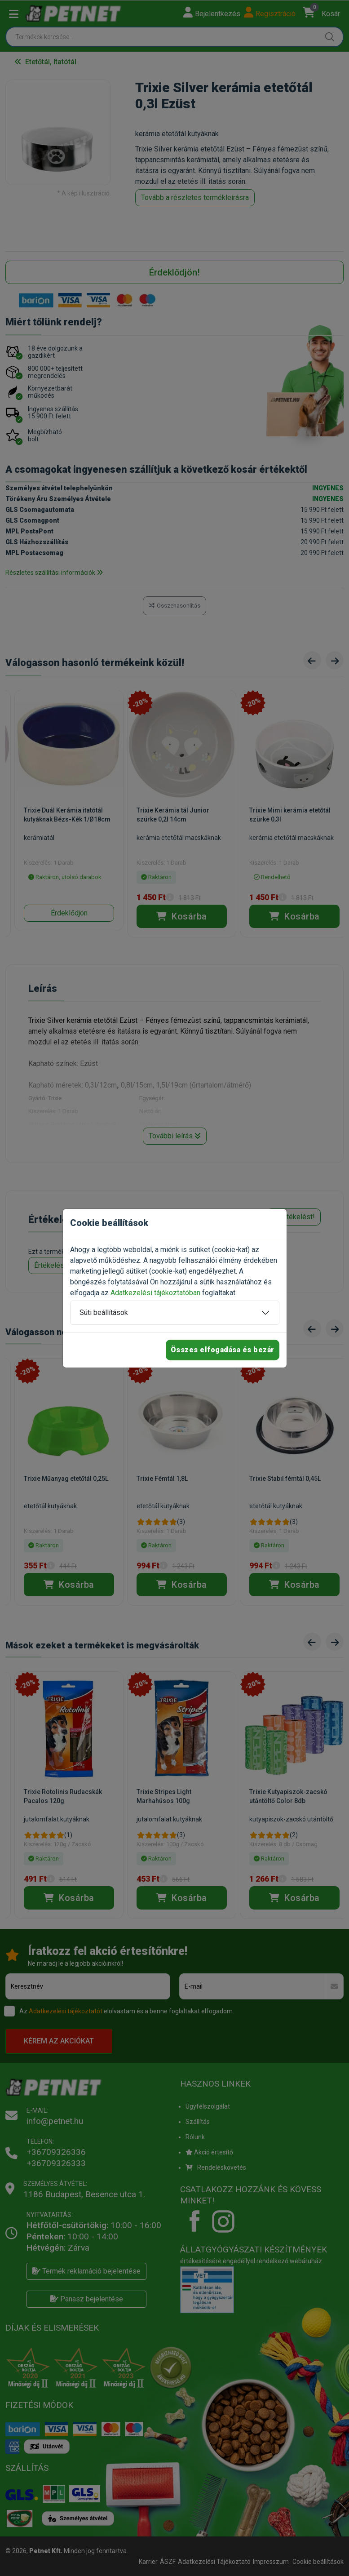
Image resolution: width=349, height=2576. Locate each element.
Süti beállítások (104, 1312)
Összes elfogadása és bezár (222, 1350)
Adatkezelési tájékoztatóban (155, 1292)
